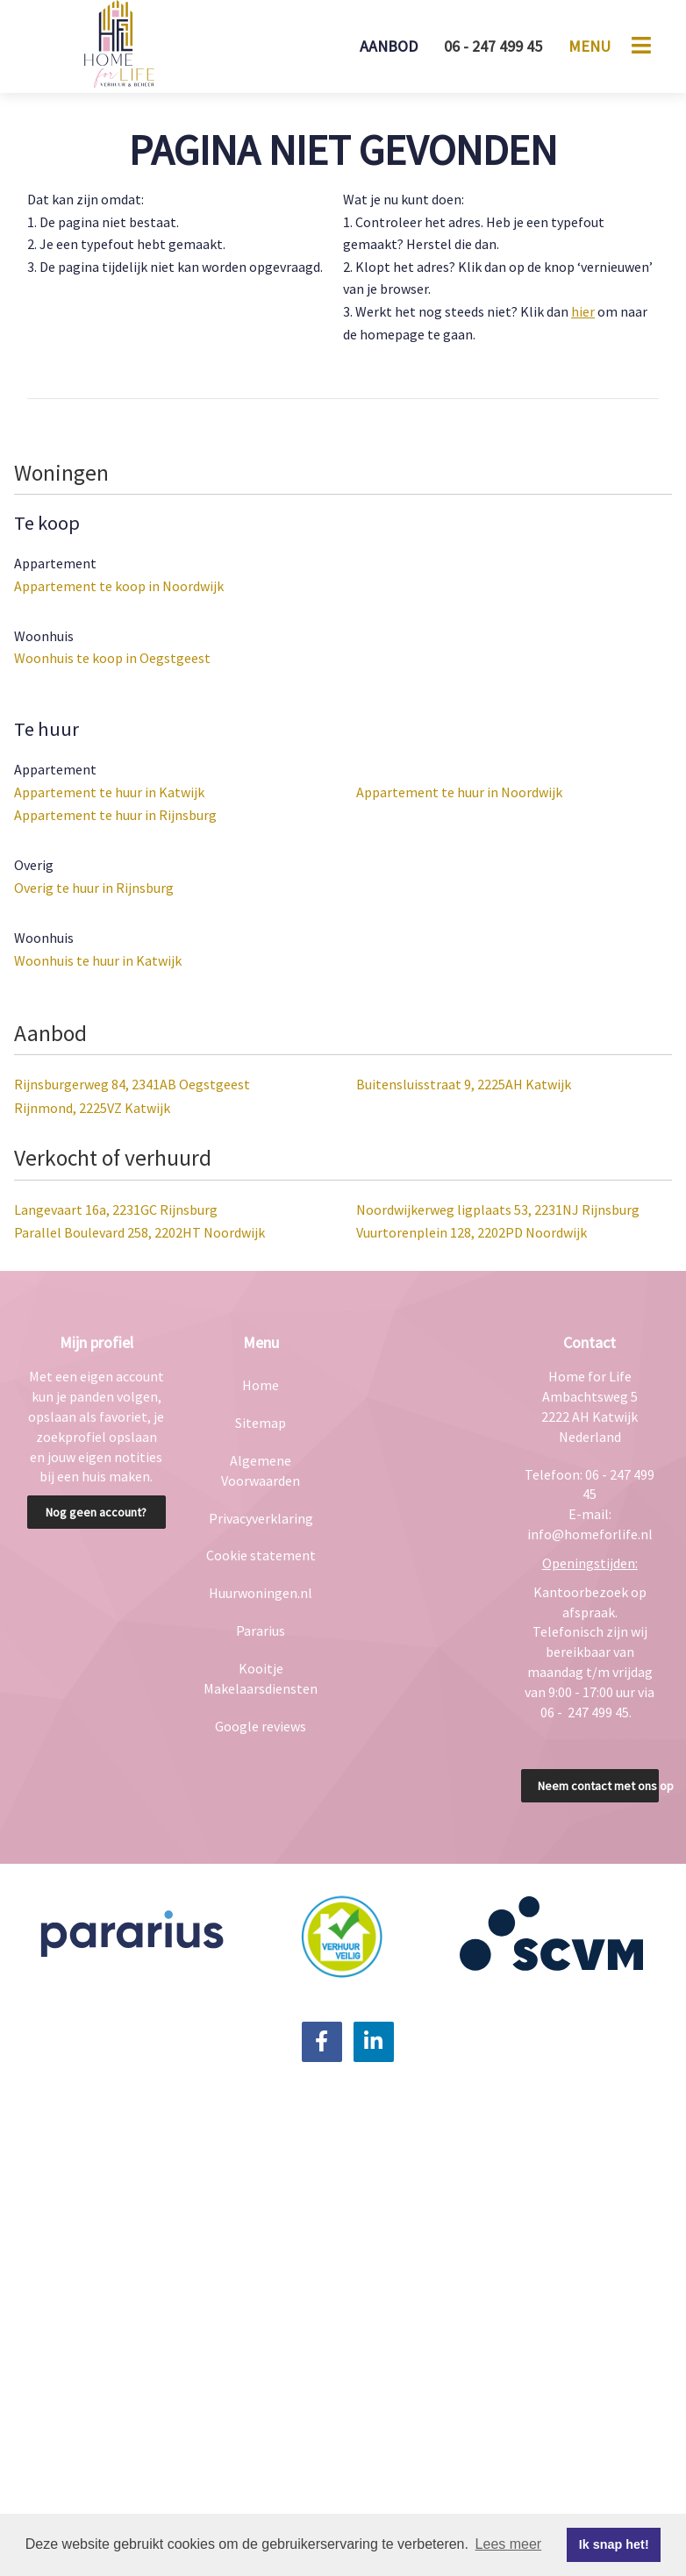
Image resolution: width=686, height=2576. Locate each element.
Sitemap (260, 1422)
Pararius (260, 1630)
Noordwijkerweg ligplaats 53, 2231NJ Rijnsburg (498, 1209)
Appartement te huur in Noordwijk (459, 792)
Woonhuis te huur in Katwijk (98, 960)
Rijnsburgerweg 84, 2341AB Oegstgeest (132, 1084)
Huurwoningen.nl (260, 1593)
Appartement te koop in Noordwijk (119, 586)
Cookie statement (261, 1555)
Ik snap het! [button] (614, 2544)
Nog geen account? (96, 1512)
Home (260, 1385)
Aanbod (389, 46)
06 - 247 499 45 (493, 46)
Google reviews (260, 1726)
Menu (589, 46)
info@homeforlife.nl (590, 1534)
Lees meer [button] (508, 2544)
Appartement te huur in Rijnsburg (115, 815)
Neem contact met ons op (599, 1786)
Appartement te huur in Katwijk (109, 792)
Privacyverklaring (261, 1518)
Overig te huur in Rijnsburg (94, 887)
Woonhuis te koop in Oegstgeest (112, 658)
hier (583, 311)
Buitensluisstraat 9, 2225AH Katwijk (463, 1084)
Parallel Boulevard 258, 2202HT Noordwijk (139, 1232)
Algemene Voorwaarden (260, 1470)
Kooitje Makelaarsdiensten (261, 1678)
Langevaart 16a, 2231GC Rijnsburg (116, 1209)
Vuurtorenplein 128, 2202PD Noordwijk (471, 1232)
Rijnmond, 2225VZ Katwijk (92, 1108)
